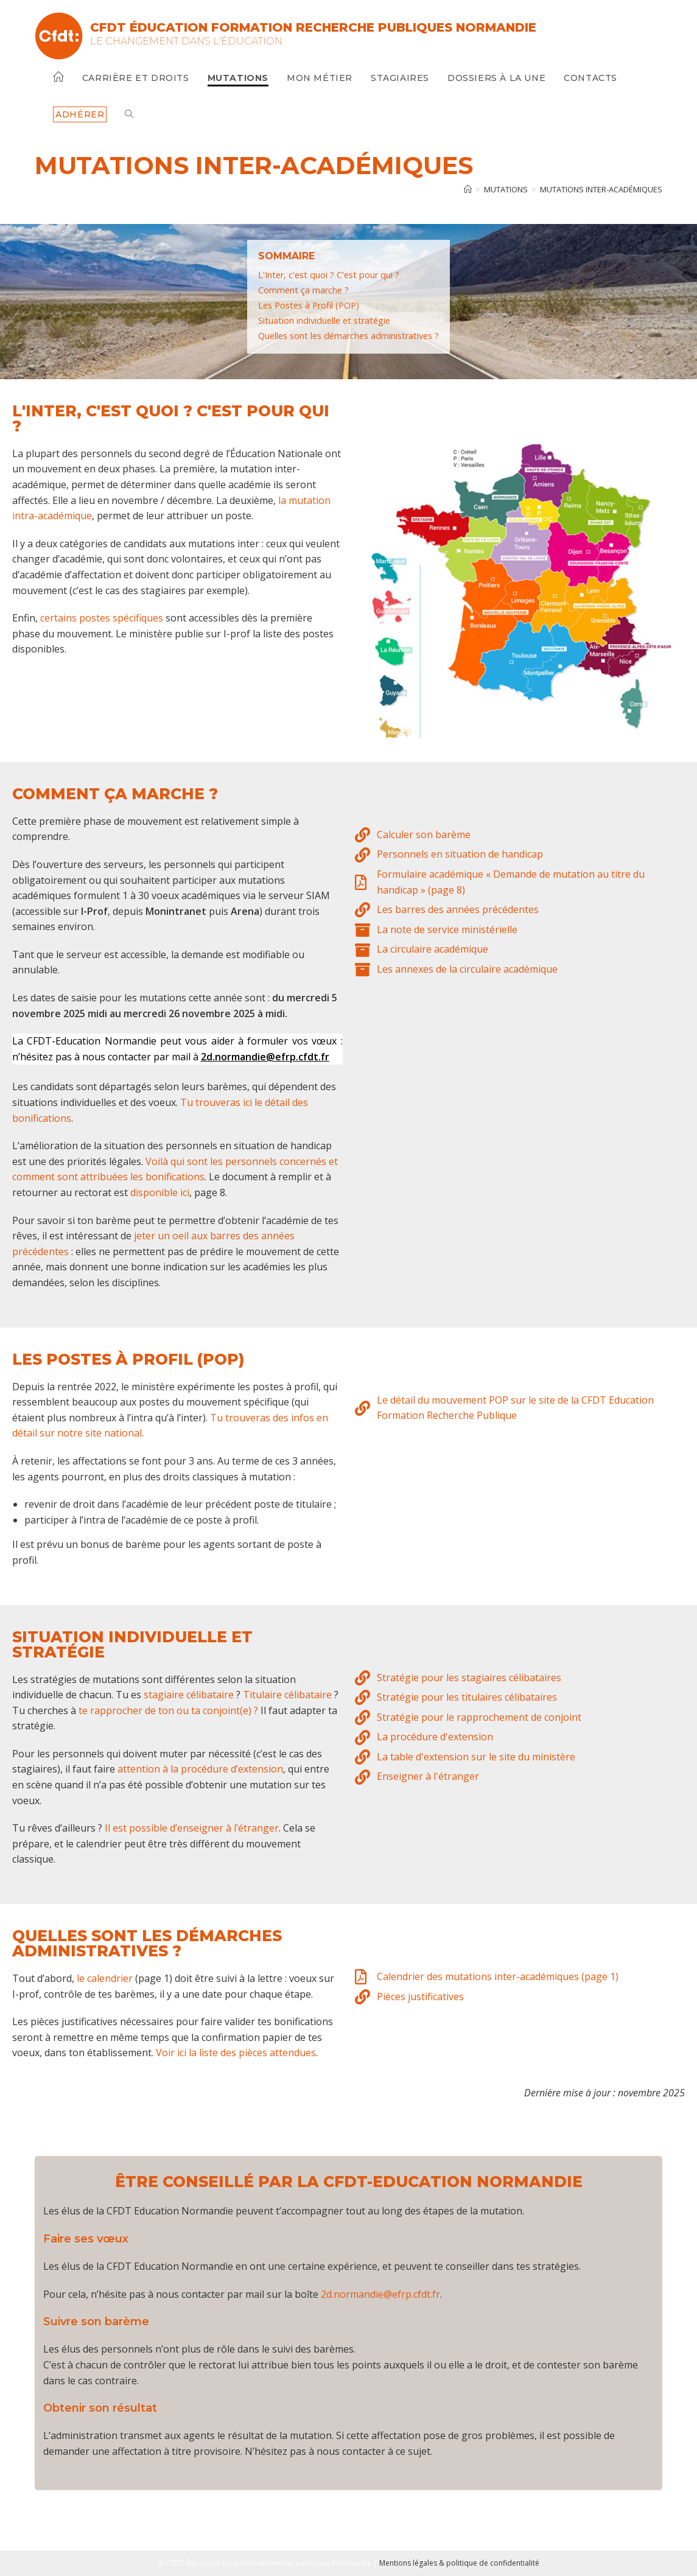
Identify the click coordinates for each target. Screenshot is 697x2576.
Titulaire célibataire (287, 1694)
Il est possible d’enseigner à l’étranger (192, 1828)
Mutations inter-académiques (601, 189)
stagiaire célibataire (189, 1694)
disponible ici (159, 1192)
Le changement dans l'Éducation (186, 41)
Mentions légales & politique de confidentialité (459, 2563)
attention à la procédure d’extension (200, 1769)
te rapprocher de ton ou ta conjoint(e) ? (170, 1710)
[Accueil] (468, 189)
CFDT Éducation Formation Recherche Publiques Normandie (313, 27)
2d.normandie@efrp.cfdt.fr (380, 2294)
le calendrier (105, 1978)
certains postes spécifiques (101, 618)
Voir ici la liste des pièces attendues (236, 2052)
